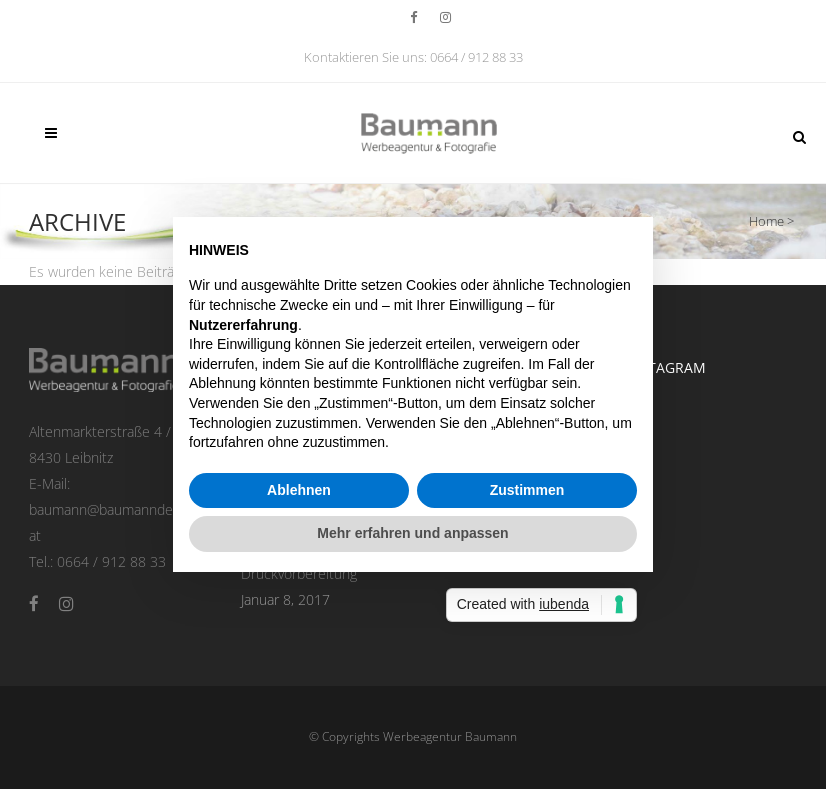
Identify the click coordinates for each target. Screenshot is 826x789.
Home (766, 221)
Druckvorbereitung (299, 573)
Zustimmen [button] (527, 490)
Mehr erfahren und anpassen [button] (412, 533)
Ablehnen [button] (299, 490)
